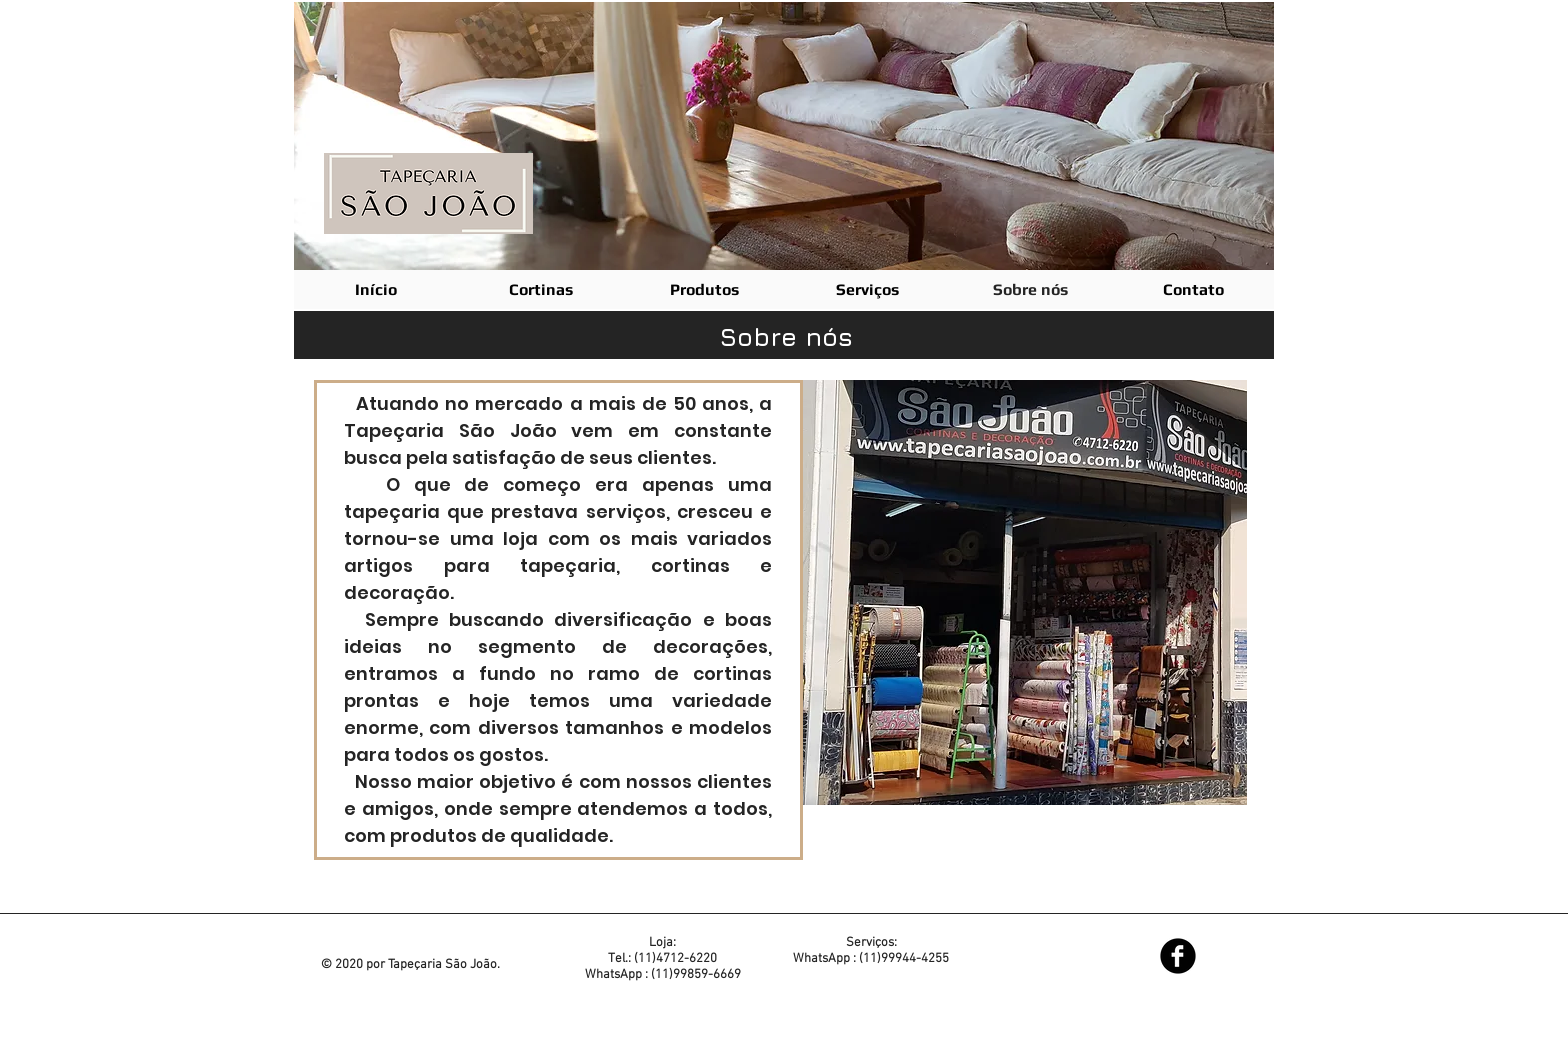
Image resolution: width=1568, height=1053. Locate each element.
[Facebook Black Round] (1178, 956)
